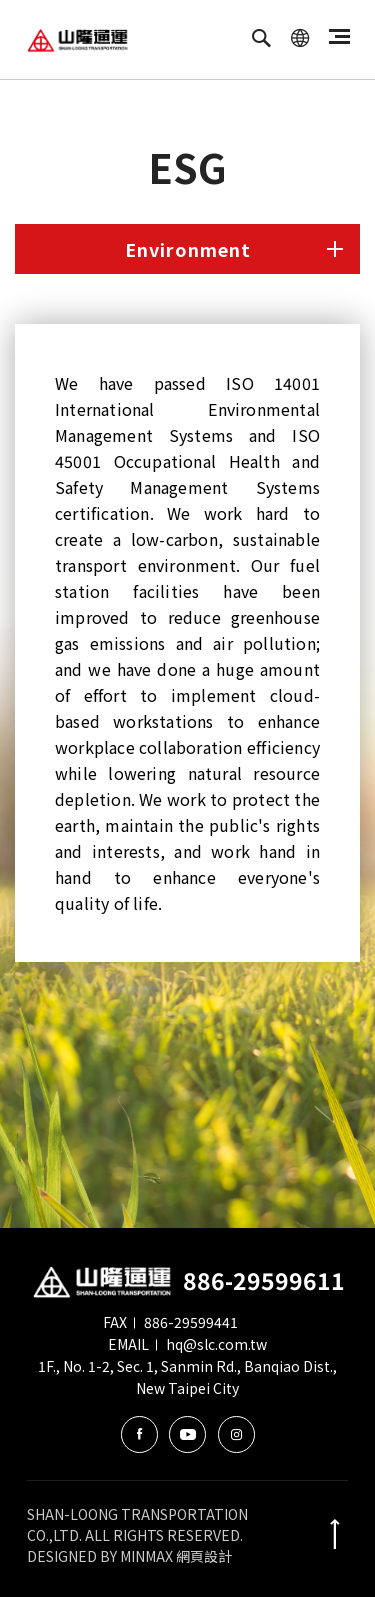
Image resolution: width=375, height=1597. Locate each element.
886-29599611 (264, 1280)
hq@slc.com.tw (216, 1344)
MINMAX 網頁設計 (176, 1556)
